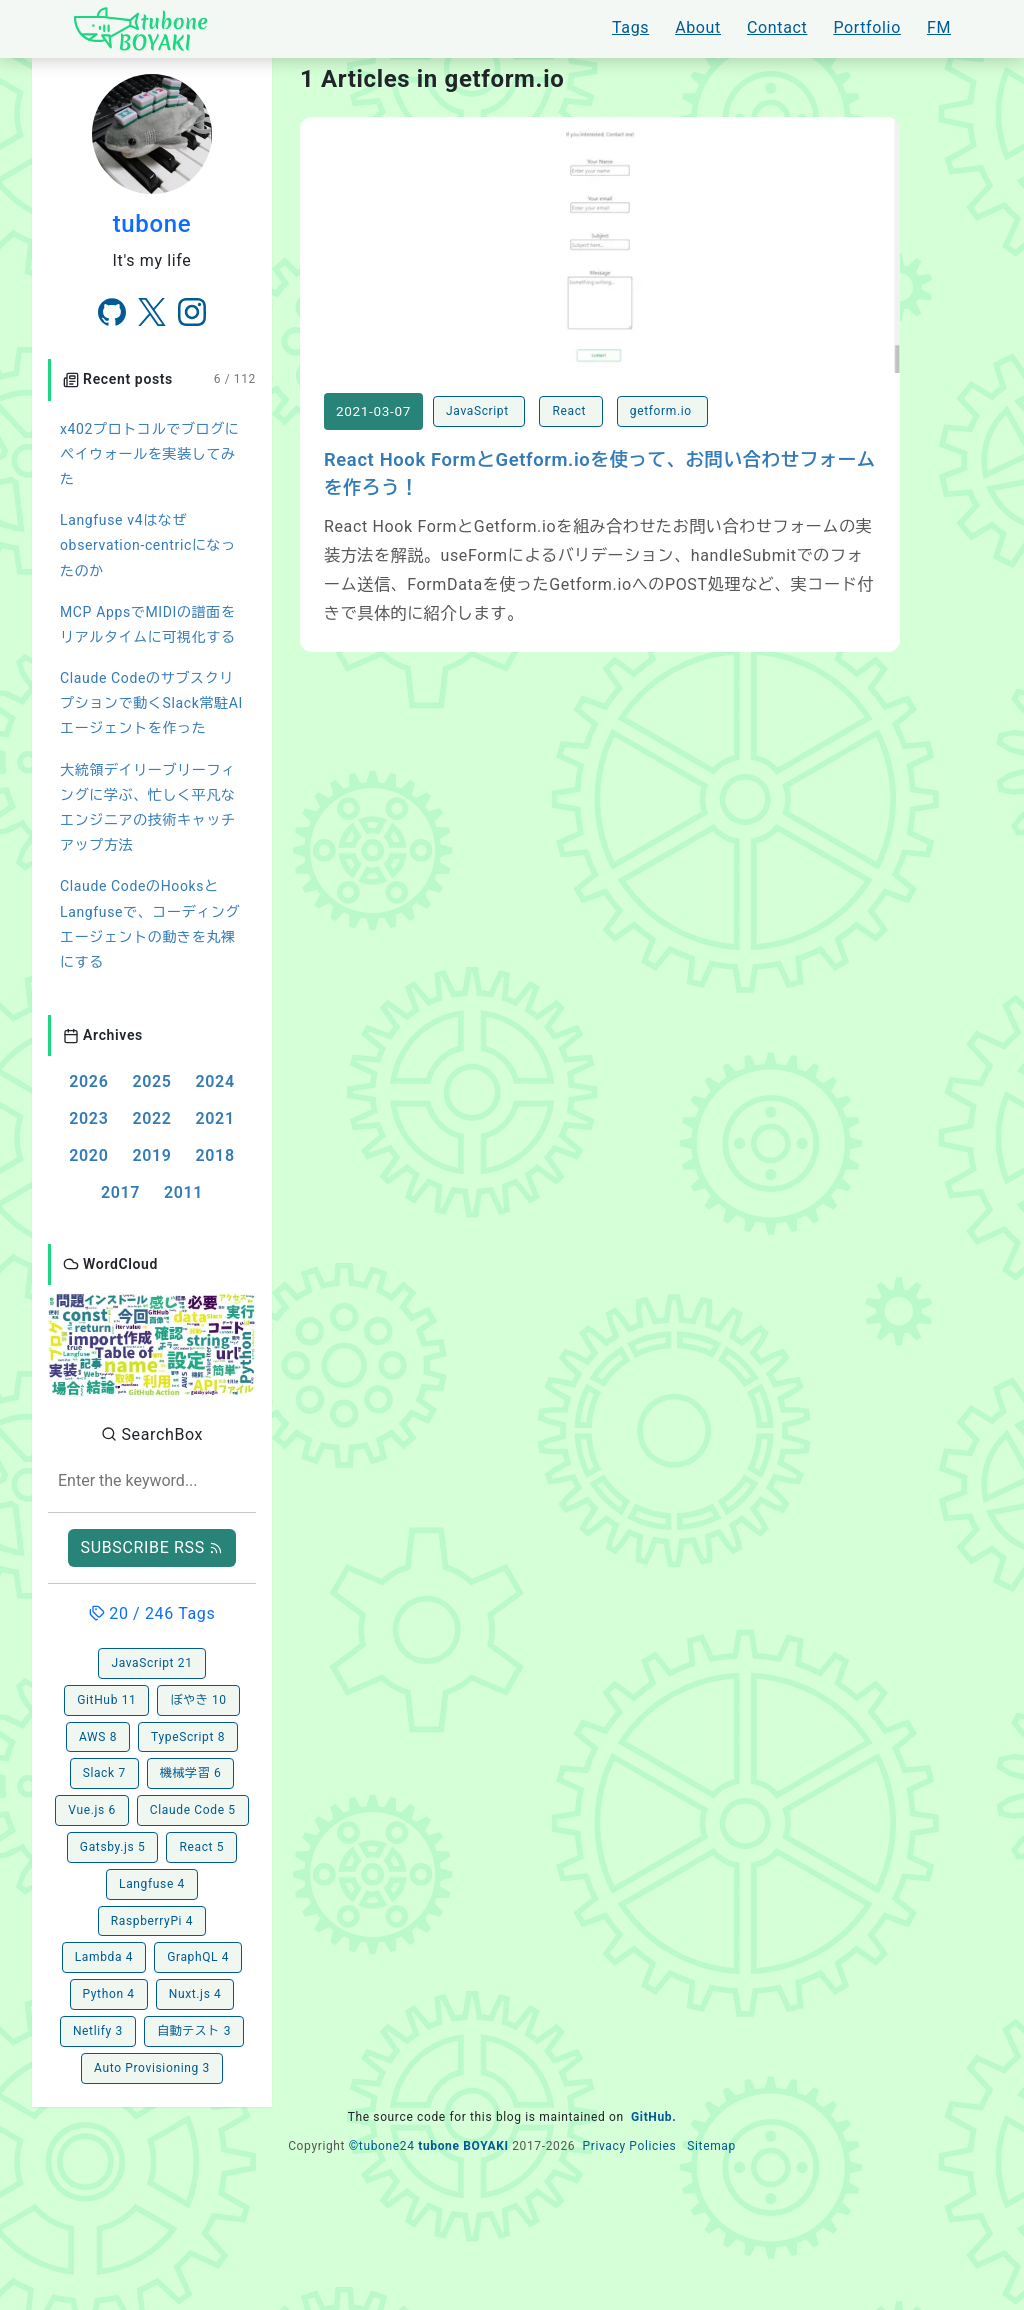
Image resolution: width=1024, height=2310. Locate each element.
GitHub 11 (106, 1700)
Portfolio (867, 27)
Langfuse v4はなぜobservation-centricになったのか (148, 545)
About (698, 27)
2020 (88, 1155)
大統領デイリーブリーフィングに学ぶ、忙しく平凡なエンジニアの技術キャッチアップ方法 (148, 808)
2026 (88, 1081)
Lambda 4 (104, 1957)
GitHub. (653, 2117)
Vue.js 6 (92, 1810)
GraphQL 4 (198, 1957)
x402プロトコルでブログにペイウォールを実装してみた (150, 454)
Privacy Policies (629, 2146)
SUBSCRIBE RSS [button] (152, 1547)
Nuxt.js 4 (195, 1994)
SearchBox (152, 1434)
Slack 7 (104, 1773)
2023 (88, 1118)
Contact (777, 27)
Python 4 (109, 1994)
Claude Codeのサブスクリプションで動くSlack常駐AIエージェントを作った (151, 703)
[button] (152, 1343)
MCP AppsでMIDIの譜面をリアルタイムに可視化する (148, 624)
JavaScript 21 (151, 1663)
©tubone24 (382, 2146)
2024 (215, 1081)
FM (939, 27)
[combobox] (152, 1481)
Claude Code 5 (193, 1810)
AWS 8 (98, 1737)
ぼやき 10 (198, 1700)
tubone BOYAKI (463, 2146)
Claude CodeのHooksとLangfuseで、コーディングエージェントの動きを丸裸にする (150, 924)
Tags (630, 27)
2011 (183, 1192)
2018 (215, 1155)
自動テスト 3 (194, 2031)
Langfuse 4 (152, 1884)
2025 (151, 1081)
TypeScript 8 (188, 1737)
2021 (215, 1118)
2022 (151, 1118)
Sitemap (711, 2146)
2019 (151, 1155)
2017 (120, 1192)
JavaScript (479, 411)
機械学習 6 (191, 1773)
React (570, 411)
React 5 (201, 1847)
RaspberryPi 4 (152, 1921)
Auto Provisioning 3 (152, 2068)
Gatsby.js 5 (113, 1847)
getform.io (663, 411)
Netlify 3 (98, 2031)
